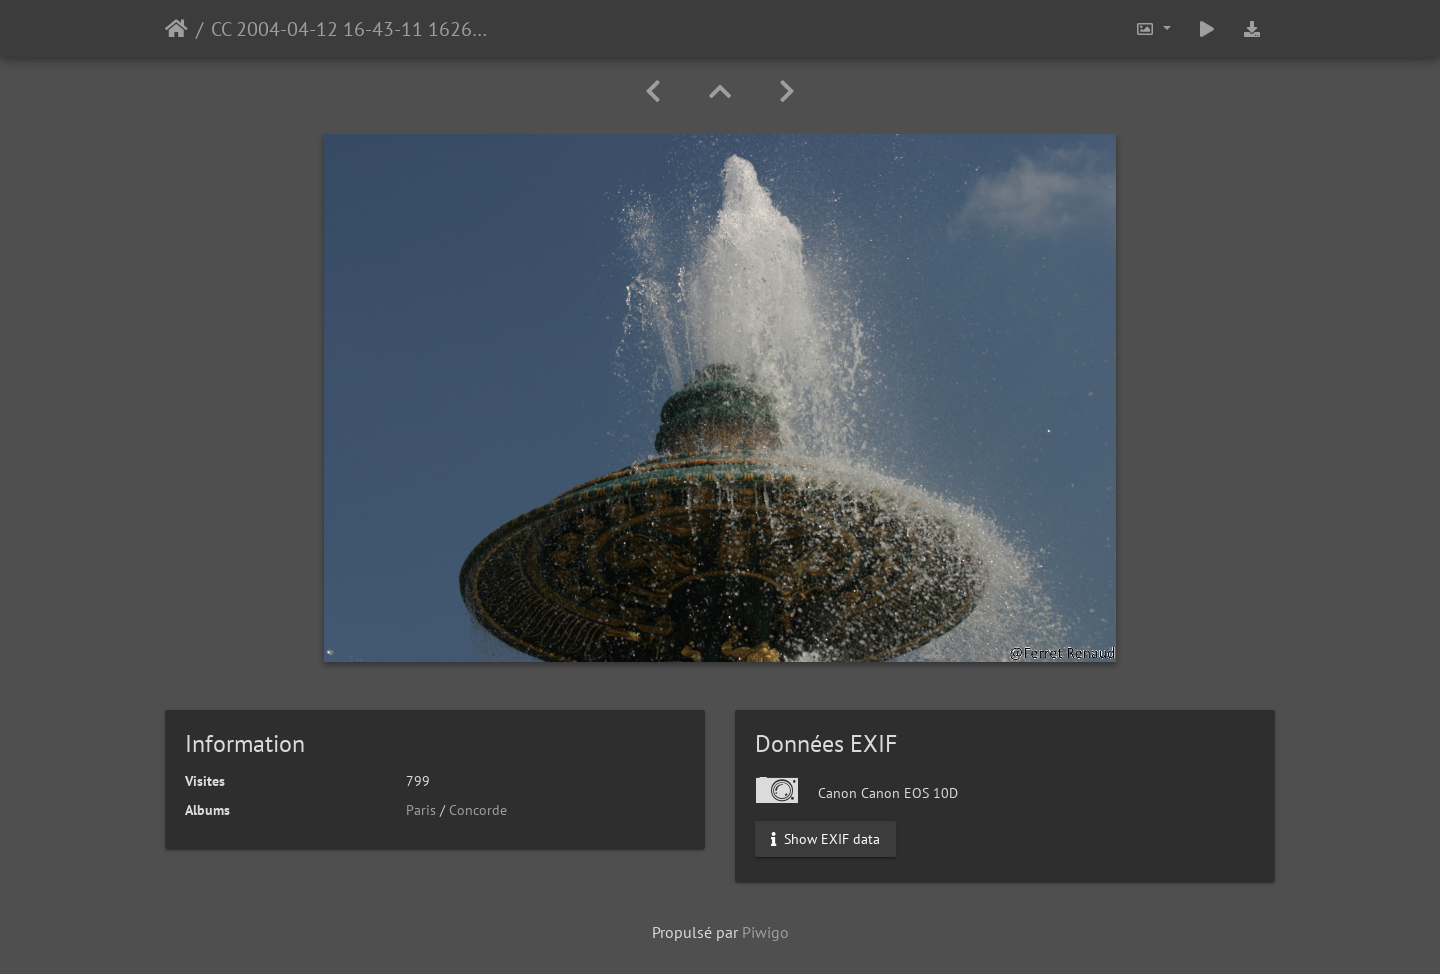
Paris (421, 810)
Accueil (176, 29)
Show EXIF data (825, 839)
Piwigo (765, 932)
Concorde (478, 810)
